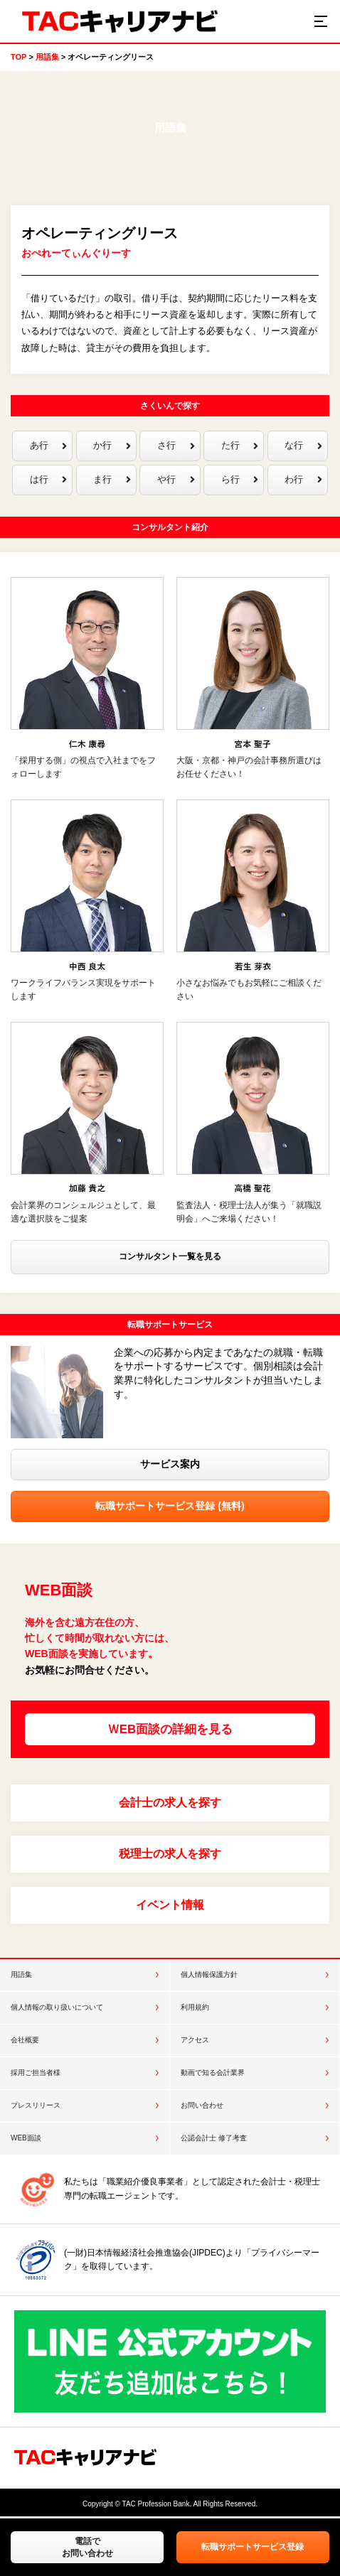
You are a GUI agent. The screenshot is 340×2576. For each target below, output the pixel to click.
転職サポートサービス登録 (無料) (169, 1507)
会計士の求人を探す (170, 1804)
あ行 (48, 446)
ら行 (240, 481)
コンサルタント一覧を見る (170, 1258)
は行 (48, 481)
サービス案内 (170, 1465)
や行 (175, 481)
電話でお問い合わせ (87, 2547)
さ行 (175, 446)
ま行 (111, 481)
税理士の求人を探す (170, 1855)
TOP (18, 57)
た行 (240, 446)
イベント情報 (170, 1906)
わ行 (303, 481)
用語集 (47, 57)
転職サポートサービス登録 (252, 2547)
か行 (111, 446)
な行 (303, 446)
